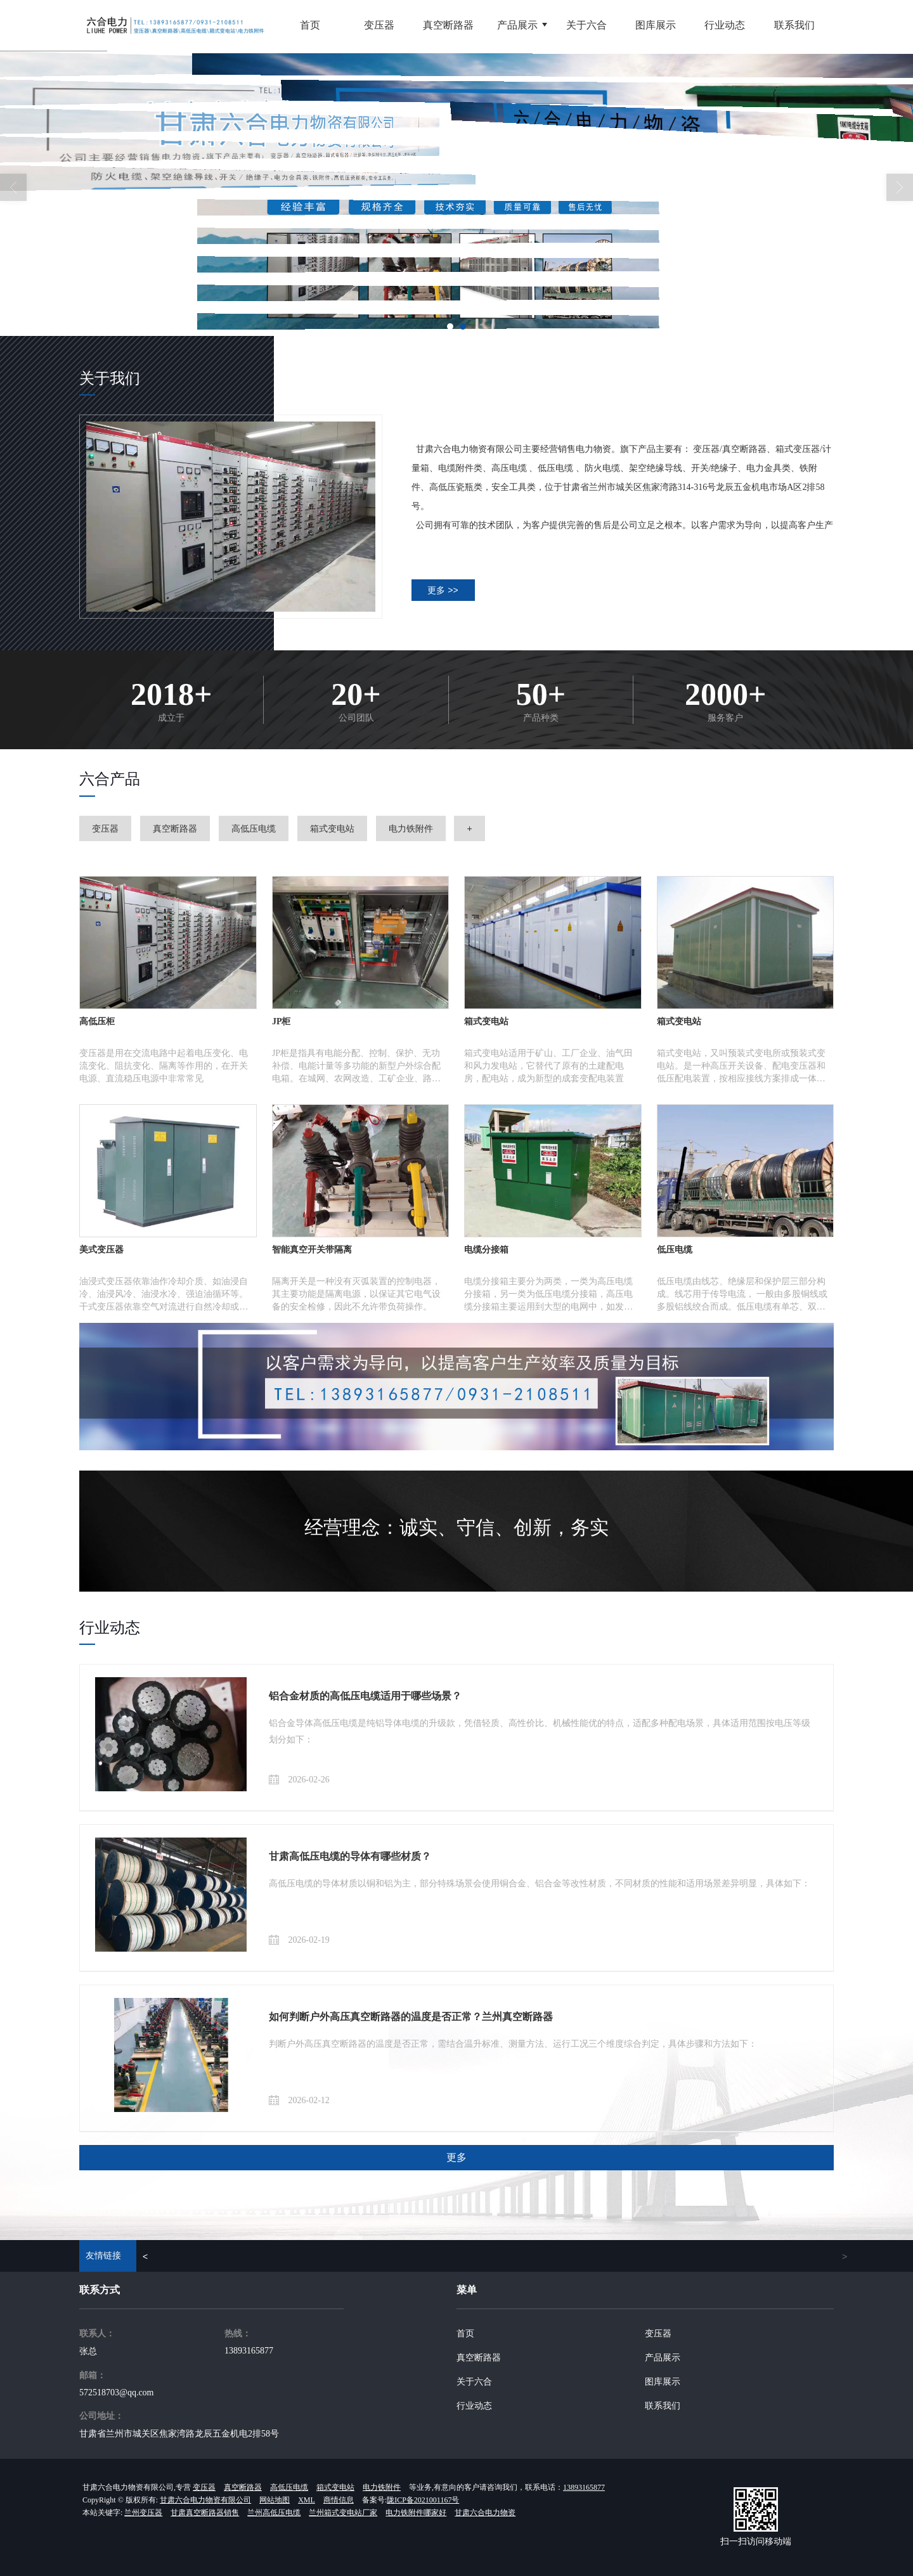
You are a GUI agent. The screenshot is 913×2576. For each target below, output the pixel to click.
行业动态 (474, 2406)
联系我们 (662, 2406)
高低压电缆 (253, 828)
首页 (465, 2333)
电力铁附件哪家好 (415, 2512)
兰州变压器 (143, 2512)
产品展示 (662, 2357)
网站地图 (274, 2500)
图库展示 (662, 2381)
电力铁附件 (411, 828)
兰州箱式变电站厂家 (343, 2512)
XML (306, 2500)
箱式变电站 (332, 828)
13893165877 (248, 2350)
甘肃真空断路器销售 (205, 2512)
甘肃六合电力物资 (485, 2512)
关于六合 (474, 2381)
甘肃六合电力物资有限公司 (205, 2500)
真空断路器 (175, 828)
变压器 (105, 828)
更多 (456, 2157)
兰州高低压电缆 (274, 2512)
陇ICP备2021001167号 (423, 2500)
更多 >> (442, 590)
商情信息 (338, 2500)
